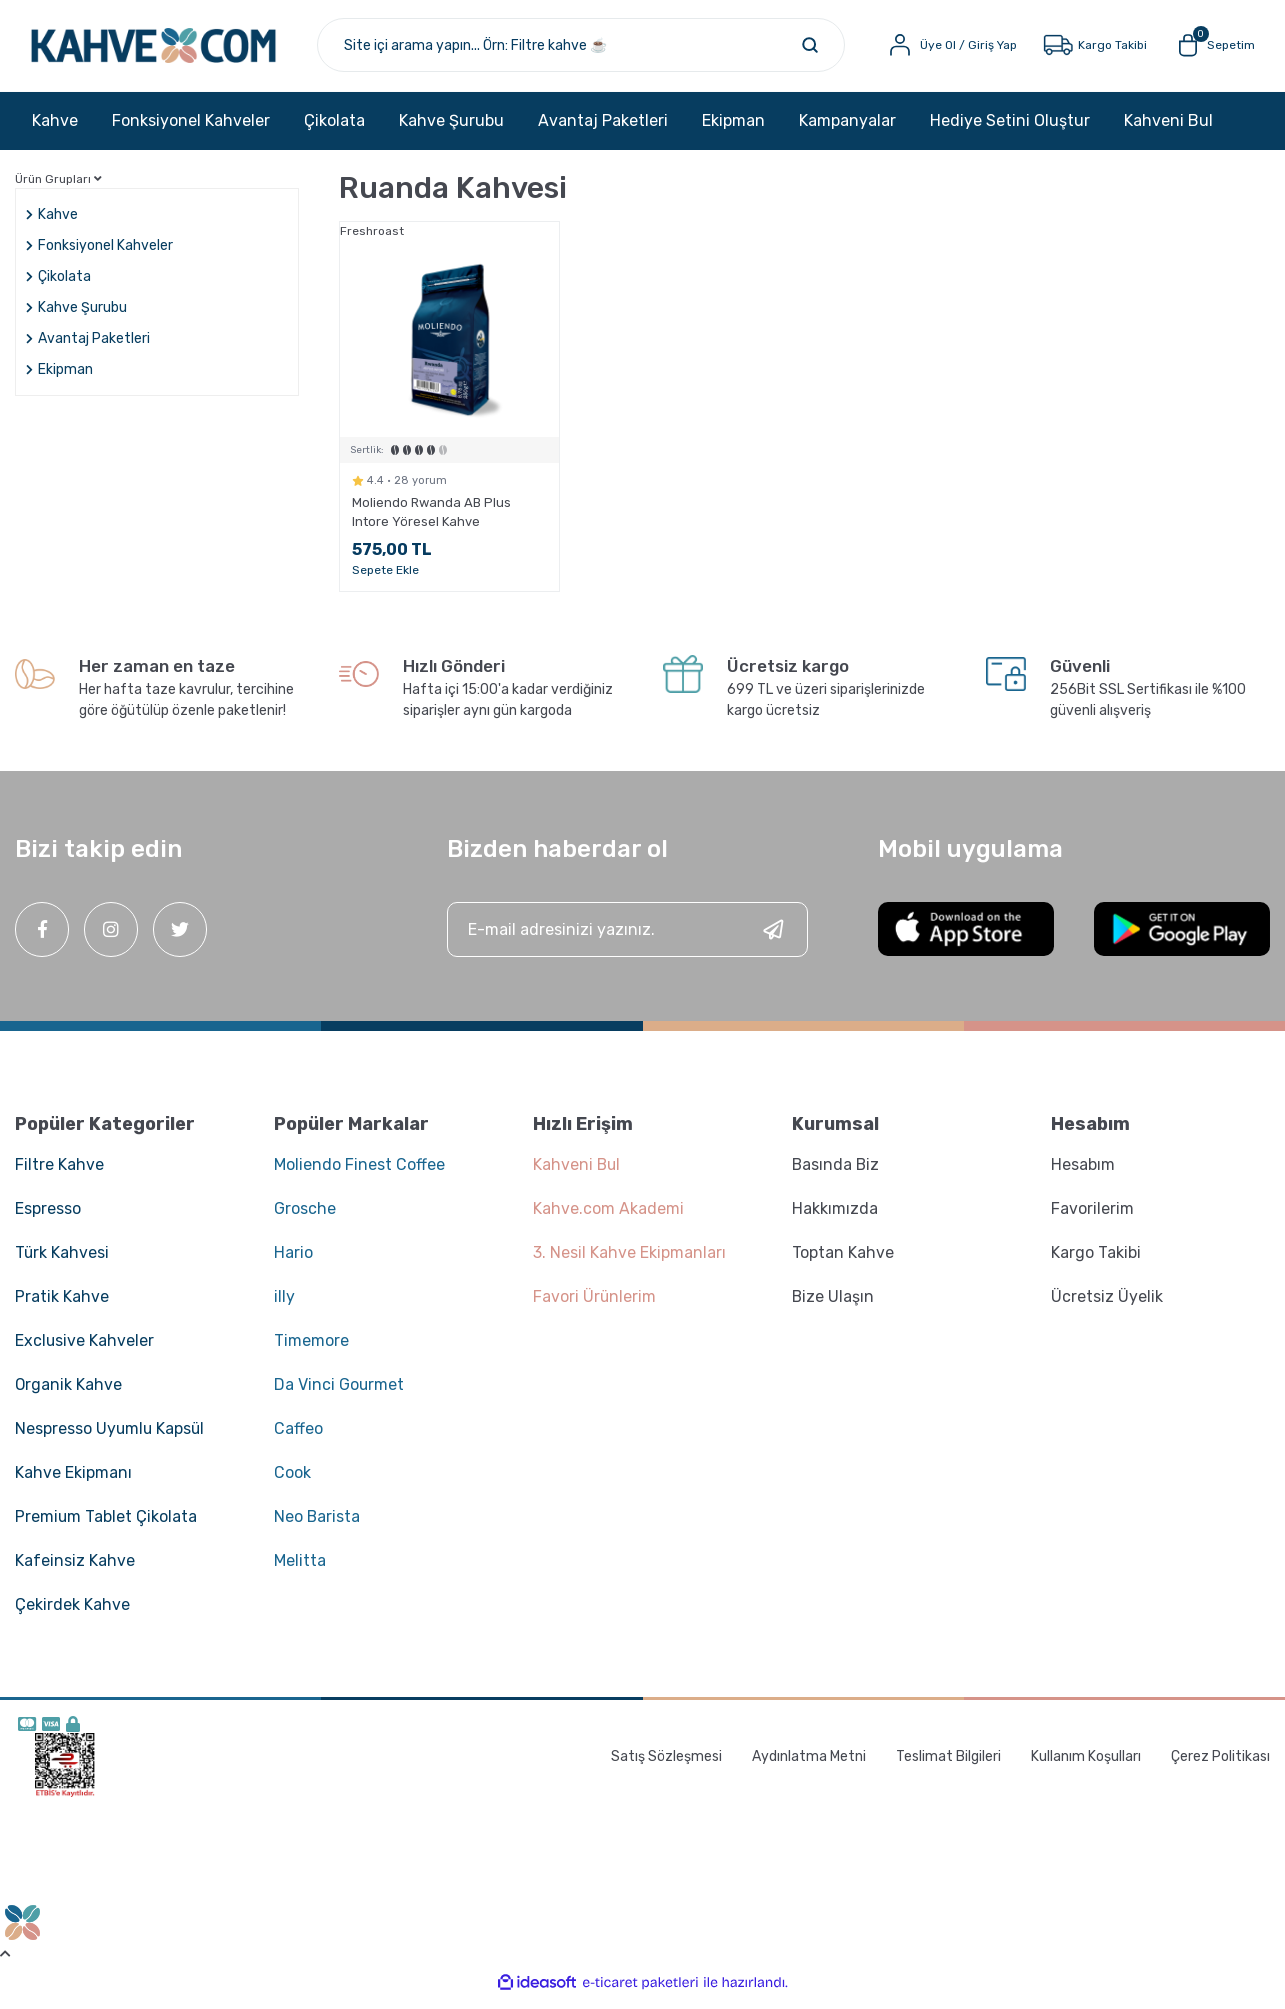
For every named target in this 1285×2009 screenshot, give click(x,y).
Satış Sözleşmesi (666, 1765)
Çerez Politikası (1220, 1765)
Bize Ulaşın (833, 1305)
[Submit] (773, 938)
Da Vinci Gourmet (339, 1393)
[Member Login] (945, 50)
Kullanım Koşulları (1086, 1765)
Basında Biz (836, 1173)
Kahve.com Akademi (608, 1217)
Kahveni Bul (1168, 129)
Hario (293, 1261)
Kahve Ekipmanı (73, 1481)
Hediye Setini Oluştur (1010, 129)
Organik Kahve (69, 1393)
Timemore (311, 1349)
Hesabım (1083, 1173)
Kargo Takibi (1096, 1261)
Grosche (305, 1217)
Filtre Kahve (59, 1173)
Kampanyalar (847, 129)
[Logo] (179, 50)
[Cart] (1208, 50)
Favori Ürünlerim (595, 1305)
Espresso (48, 1217)
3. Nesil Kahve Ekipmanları (629, 1261)
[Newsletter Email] (628, 938)
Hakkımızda (835, 1217)
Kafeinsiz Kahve (75, 1569)
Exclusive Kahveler (85, 1349)
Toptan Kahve (843, 1261)
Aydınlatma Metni (809, 1765)
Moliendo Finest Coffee (359, 1173)
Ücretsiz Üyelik (1107, 1305)
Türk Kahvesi (62, 1261)
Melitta (300, 1569)
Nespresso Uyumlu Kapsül (111, 1437)
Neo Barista (317, 1525)
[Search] (601, 50)
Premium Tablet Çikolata (106, 1525)
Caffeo (298, 1437)
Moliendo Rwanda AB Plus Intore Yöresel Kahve (431, 521)
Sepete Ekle (385, 579)
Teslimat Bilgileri (948, 1765)
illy (284, 1305)
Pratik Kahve (62, 1305)
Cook (292, 1481)
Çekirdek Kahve (72, 1613)
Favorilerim (1092, 1217)
